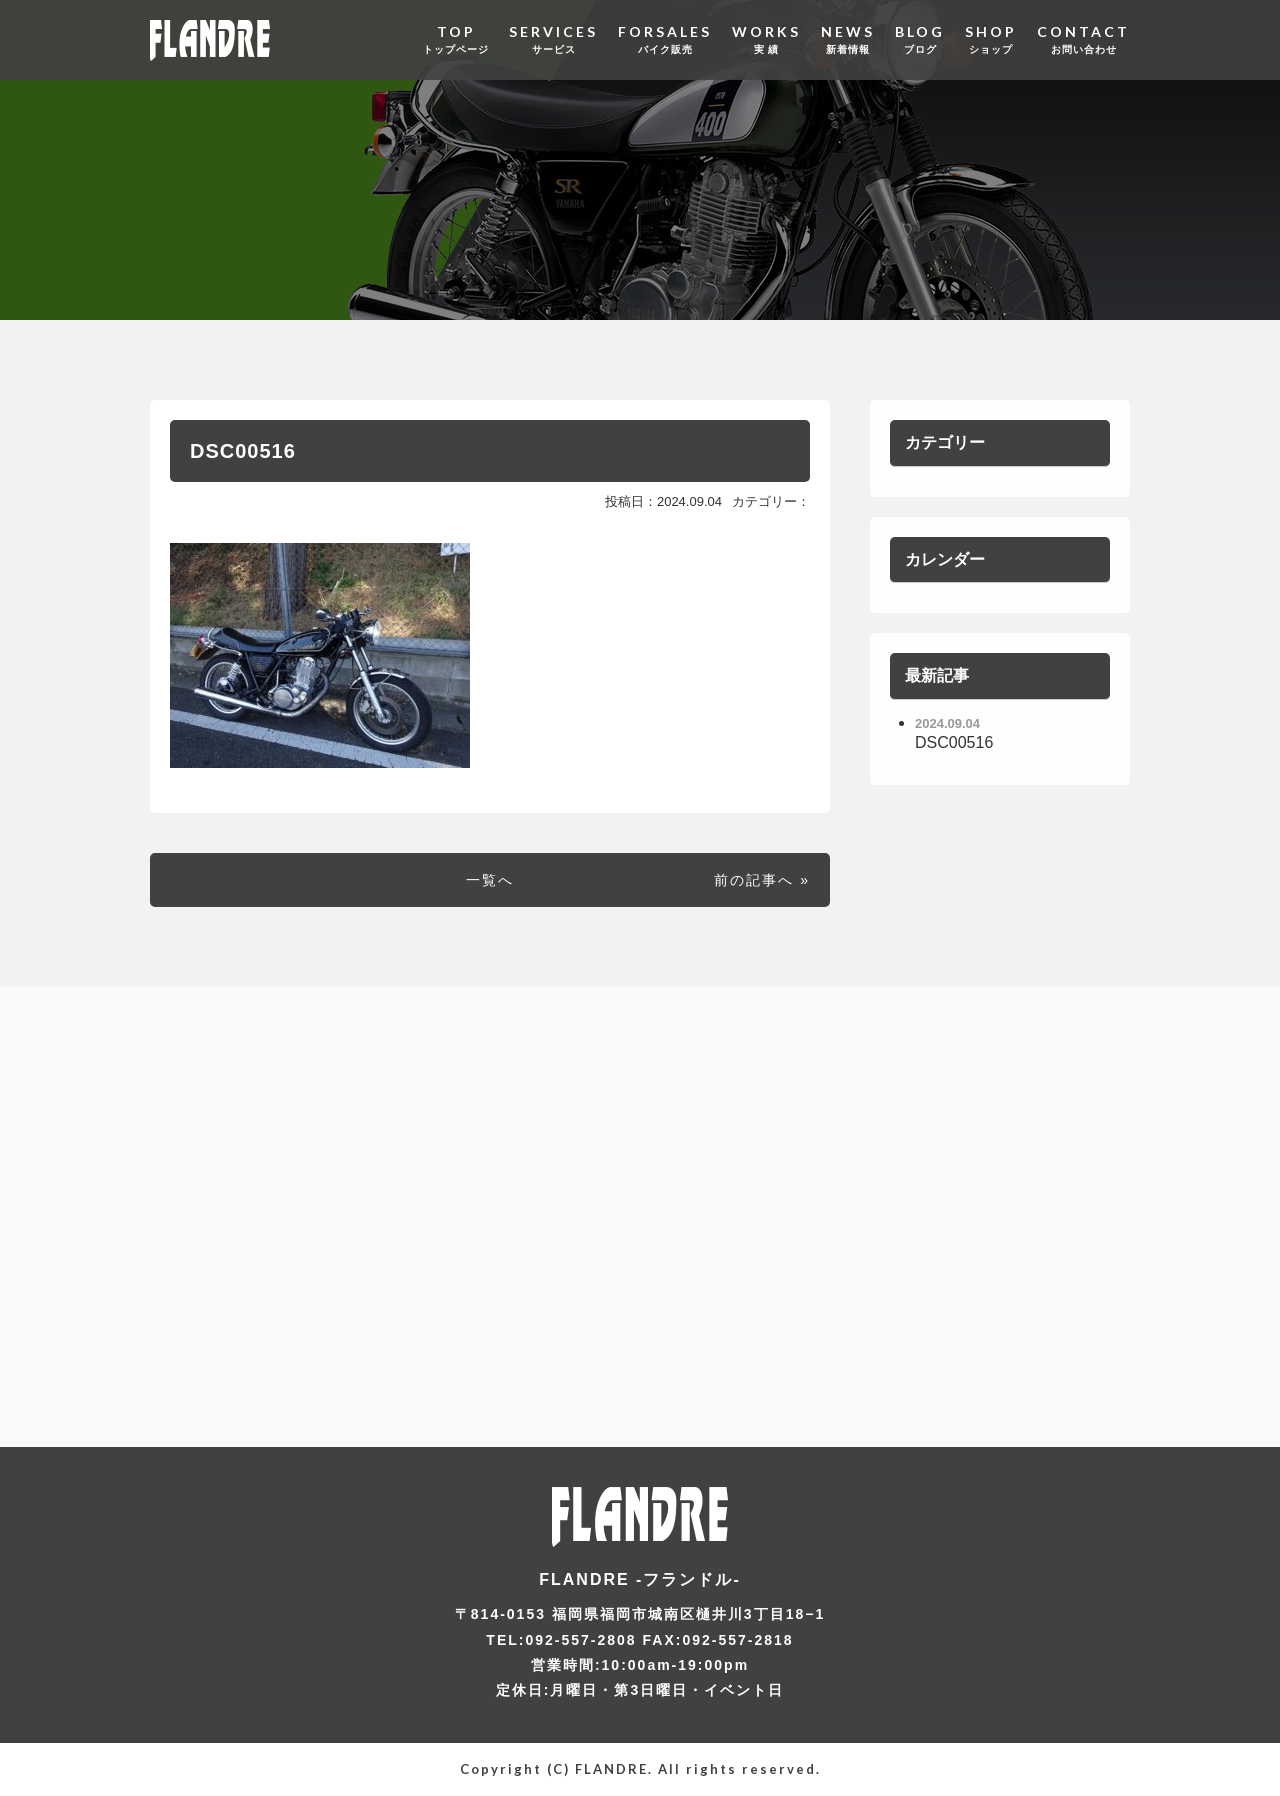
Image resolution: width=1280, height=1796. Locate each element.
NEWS (848, 39)
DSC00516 (243, 451)
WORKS (766, 39)
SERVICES (553, 39)
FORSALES (665, 39)
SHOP (991, 39)
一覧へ (490, 880)
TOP (456, 39)
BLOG (920, 39)
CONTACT (1083, 39)
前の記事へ (754, 880)
